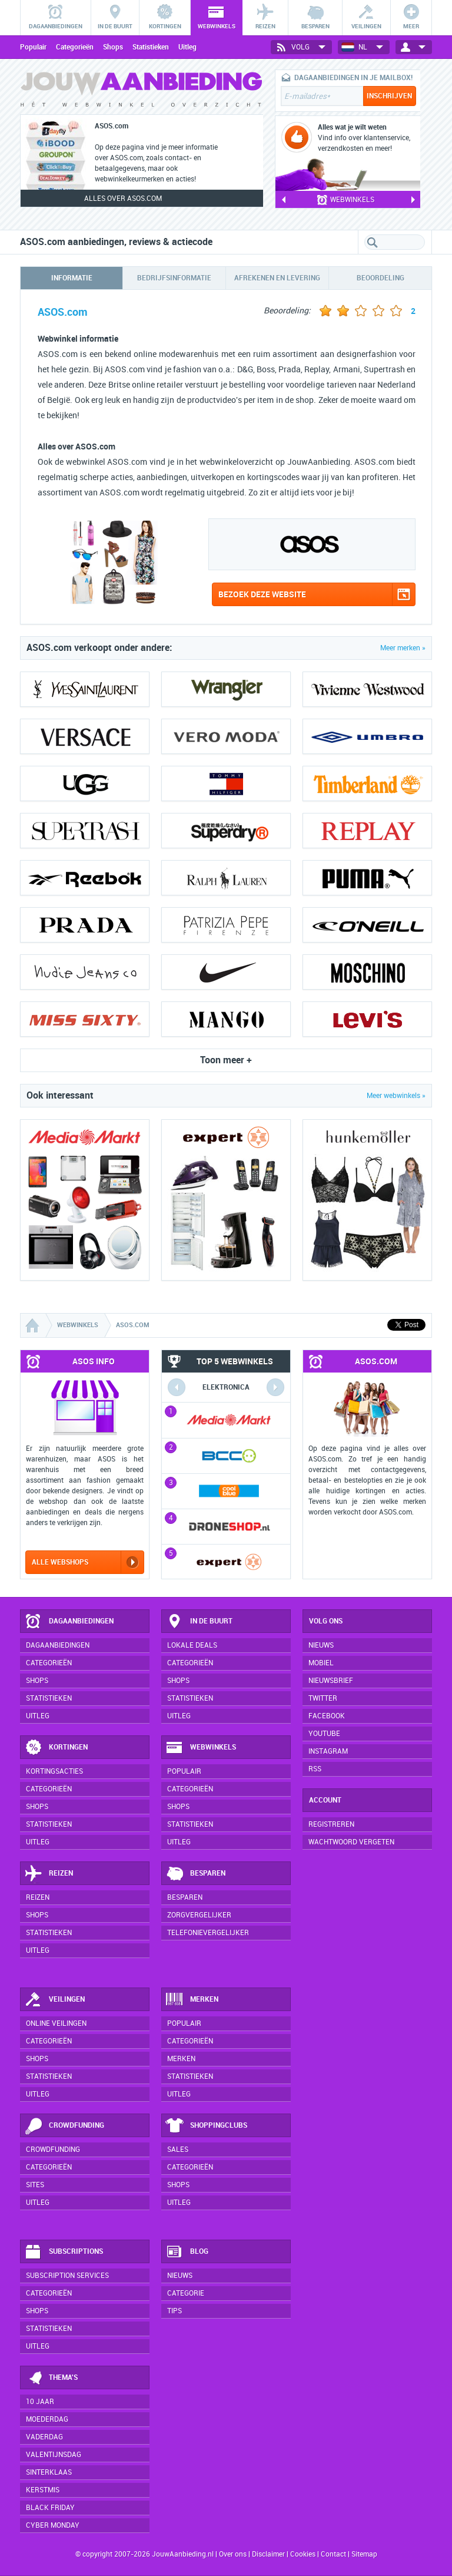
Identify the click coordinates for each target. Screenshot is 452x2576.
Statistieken (150, 47)
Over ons (233, 2554)
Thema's (51, 2378)
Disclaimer (268, 2554)
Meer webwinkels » (396, 1096)
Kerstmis (42, 2490)
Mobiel (321, 1663)
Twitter (322, 1698)
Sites (35, 2185)
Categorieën (75, 47)
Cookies (301, 2554)
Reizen (48, 1873)
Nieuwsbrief (330, 1680)
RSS (314, 1769)
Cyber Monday (52, 2525)
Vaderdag (44, 2437)
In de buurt (198, 1621)
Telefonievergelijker (208, 1933)
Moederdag (47, 2419)
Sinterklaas (49, 2472)
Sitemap (364, 2554)
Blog (186, 2252)
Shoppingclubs (206, 2126)
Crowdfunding (64, 2126)
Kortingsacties (54, 1771)
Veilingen (54, 1999)
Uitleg (187, 47)
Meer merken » (403, 648)
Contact (333, 2554)
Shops (113, 47)
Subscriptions (63, 2252)
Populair (33, 47)
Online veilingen (56, 2023)
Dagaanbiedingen (69, 1621)
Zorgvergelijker (199, 1915)
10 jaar (40, 2402)
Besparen (195, 1873)
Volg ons (326, 1621)
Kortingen (56, 1747)
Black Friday (50, 2508)
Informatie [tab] (71, 278)
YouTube (324, 1734)
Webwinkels (200, 1747)
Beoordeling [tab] (380, 278)
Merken (191, 1999)
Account (325, 1800)
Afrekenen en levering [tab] (277, 278)
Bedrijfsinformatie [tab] (174, 278)
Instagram (328, 1751)
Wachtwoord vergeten (351, 1842)
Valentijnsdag (53, 2455)
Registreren (331, 1824)
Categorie (185, 2293)
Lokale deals (192, 1645)
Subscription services (67, 2275)
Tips (174, 2311)
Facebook (326, 1716)
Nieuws (179, 2275)
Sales (177, 2149)
